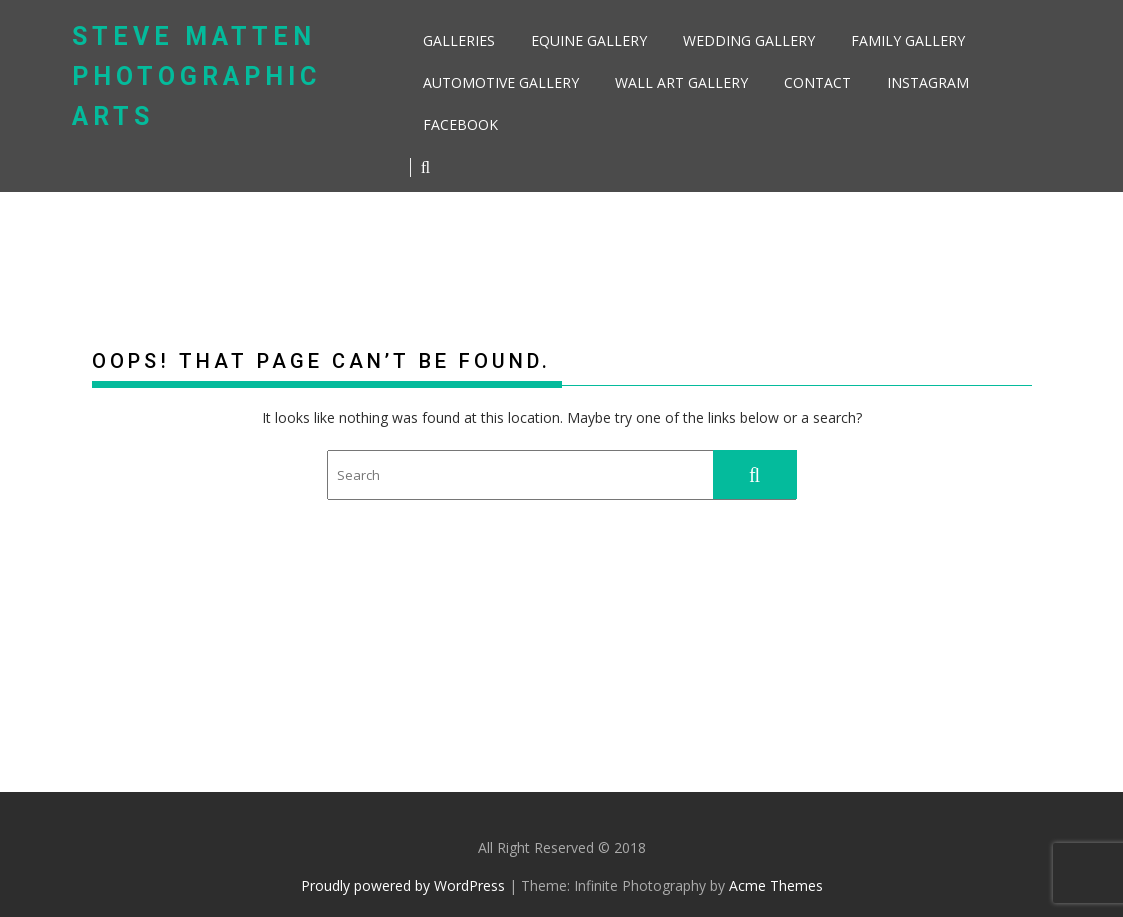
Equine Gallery (589, 40)
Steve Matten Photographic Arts (196, 76)
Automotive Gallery (501, 82)
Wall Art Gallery (681, 82)
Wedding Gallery (749, 40)
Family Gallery (908, 40)
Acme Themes (776, 885)
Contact (817, 82)
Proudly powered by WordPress (403, 885)
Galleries (459, 40)
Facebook (460, 124)
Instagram (928, 82)
